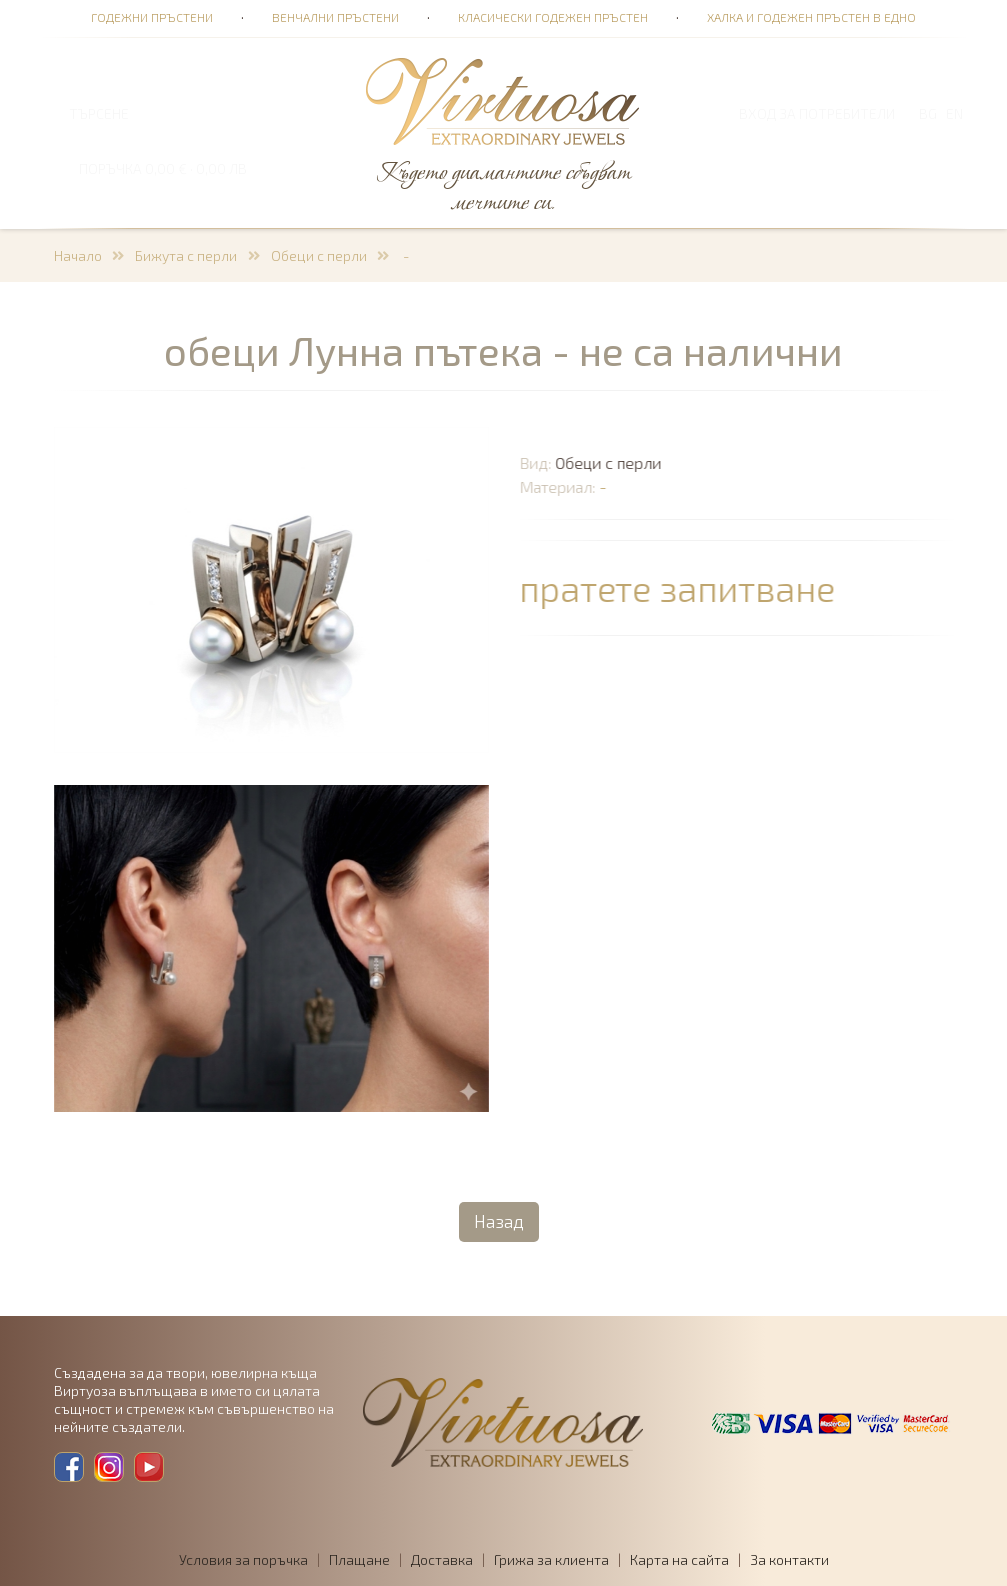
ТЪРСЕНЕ (99, 113)
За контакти (789, 1559)
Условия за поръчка (243, 1559)
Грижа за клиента (551, 1559)
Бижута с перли (186, 255)
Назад (499, 1221)
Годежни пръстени (152, 17)
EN (954, 113)
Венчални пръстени (335, 17)
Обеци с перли (319, 255)
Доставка (442, 1559)
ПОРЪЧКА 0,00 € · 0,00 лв (163, 168)
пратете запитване (679, 587)
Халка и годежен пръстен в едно (811, 17)
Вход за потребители (817, 113)
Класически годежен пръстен (553, 17)
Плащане (359, 1559)
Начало (78, 255)
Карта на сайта (679, 1559)
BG (928, 113)
